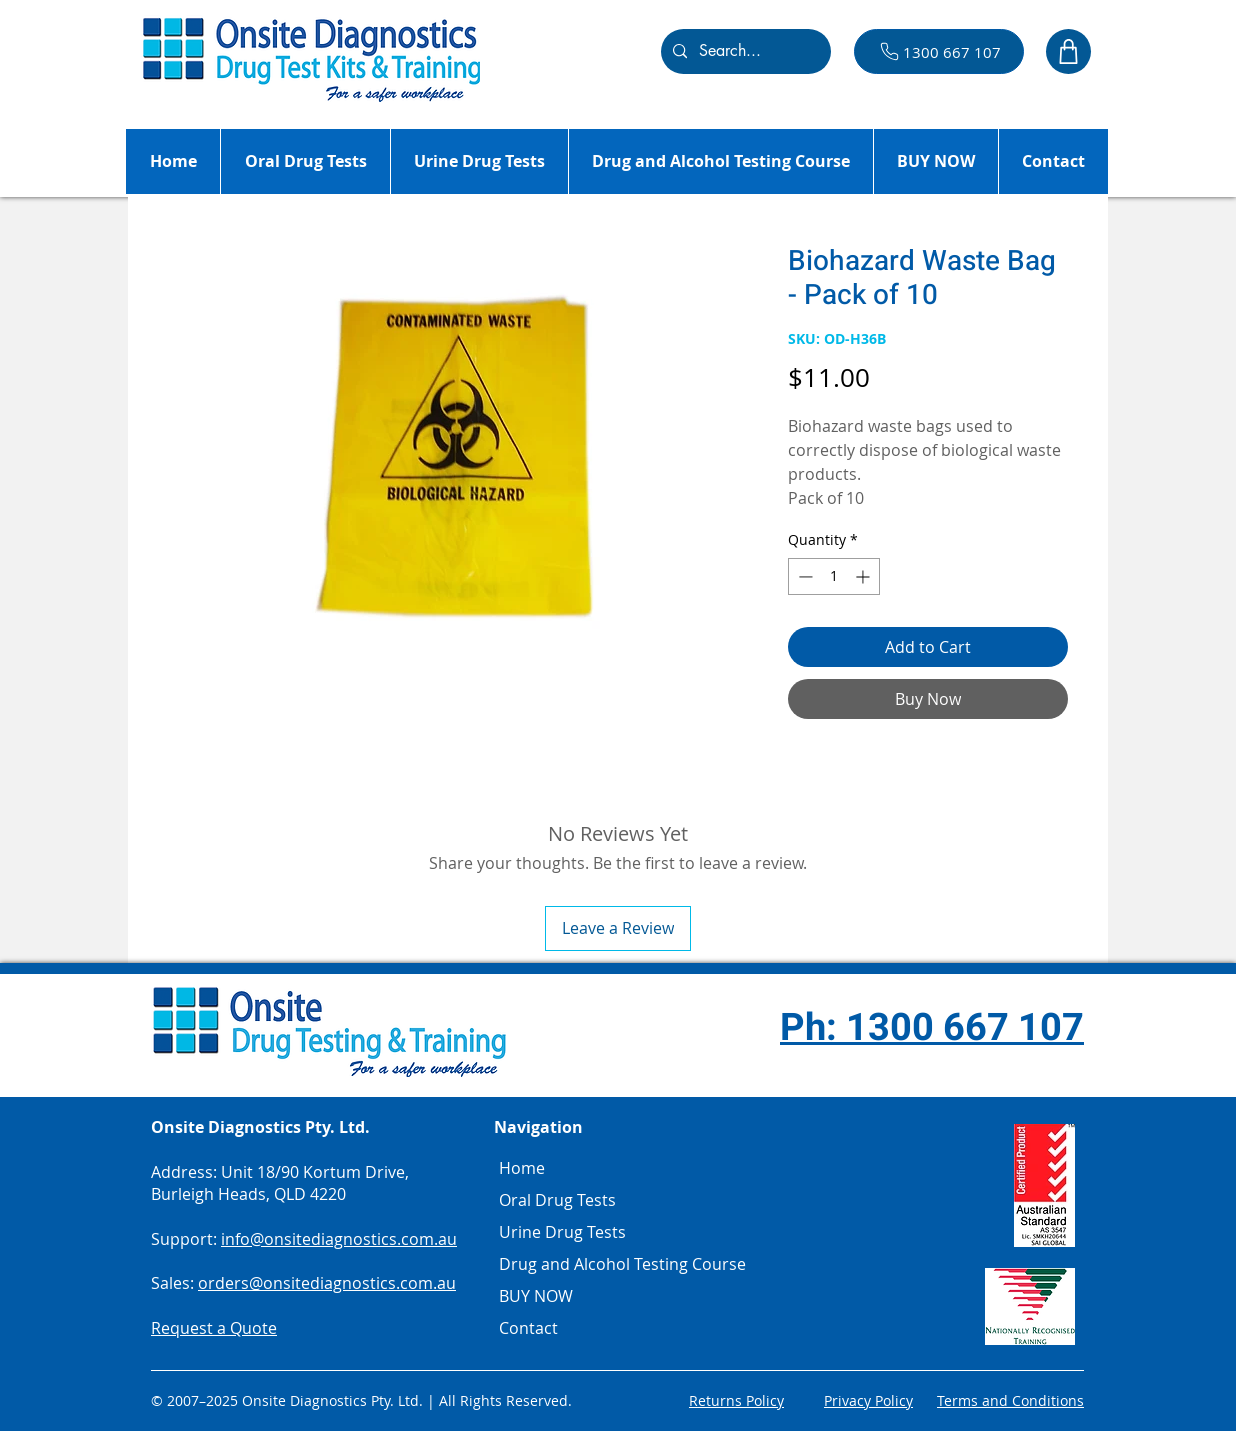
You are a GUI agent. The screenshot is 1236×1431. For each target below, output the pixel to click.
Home (522, 1168)
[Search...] (744, 51)
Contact (528, 1328)
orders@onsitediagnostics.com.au (327, 1283)
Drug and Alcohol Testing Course (576, 1264)
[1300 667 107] (939, 51)
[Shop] (1068, 51)
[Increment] (864, 576)
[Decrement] (803, 576)
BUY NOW (536, 1296)
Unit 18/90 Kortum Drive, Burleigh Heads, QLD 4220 (280, 1183)
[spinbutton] (834, 576)
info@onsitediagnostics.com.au (339, 1239)
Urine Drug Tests (562, 1232)
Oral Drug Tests (557, 1200)
